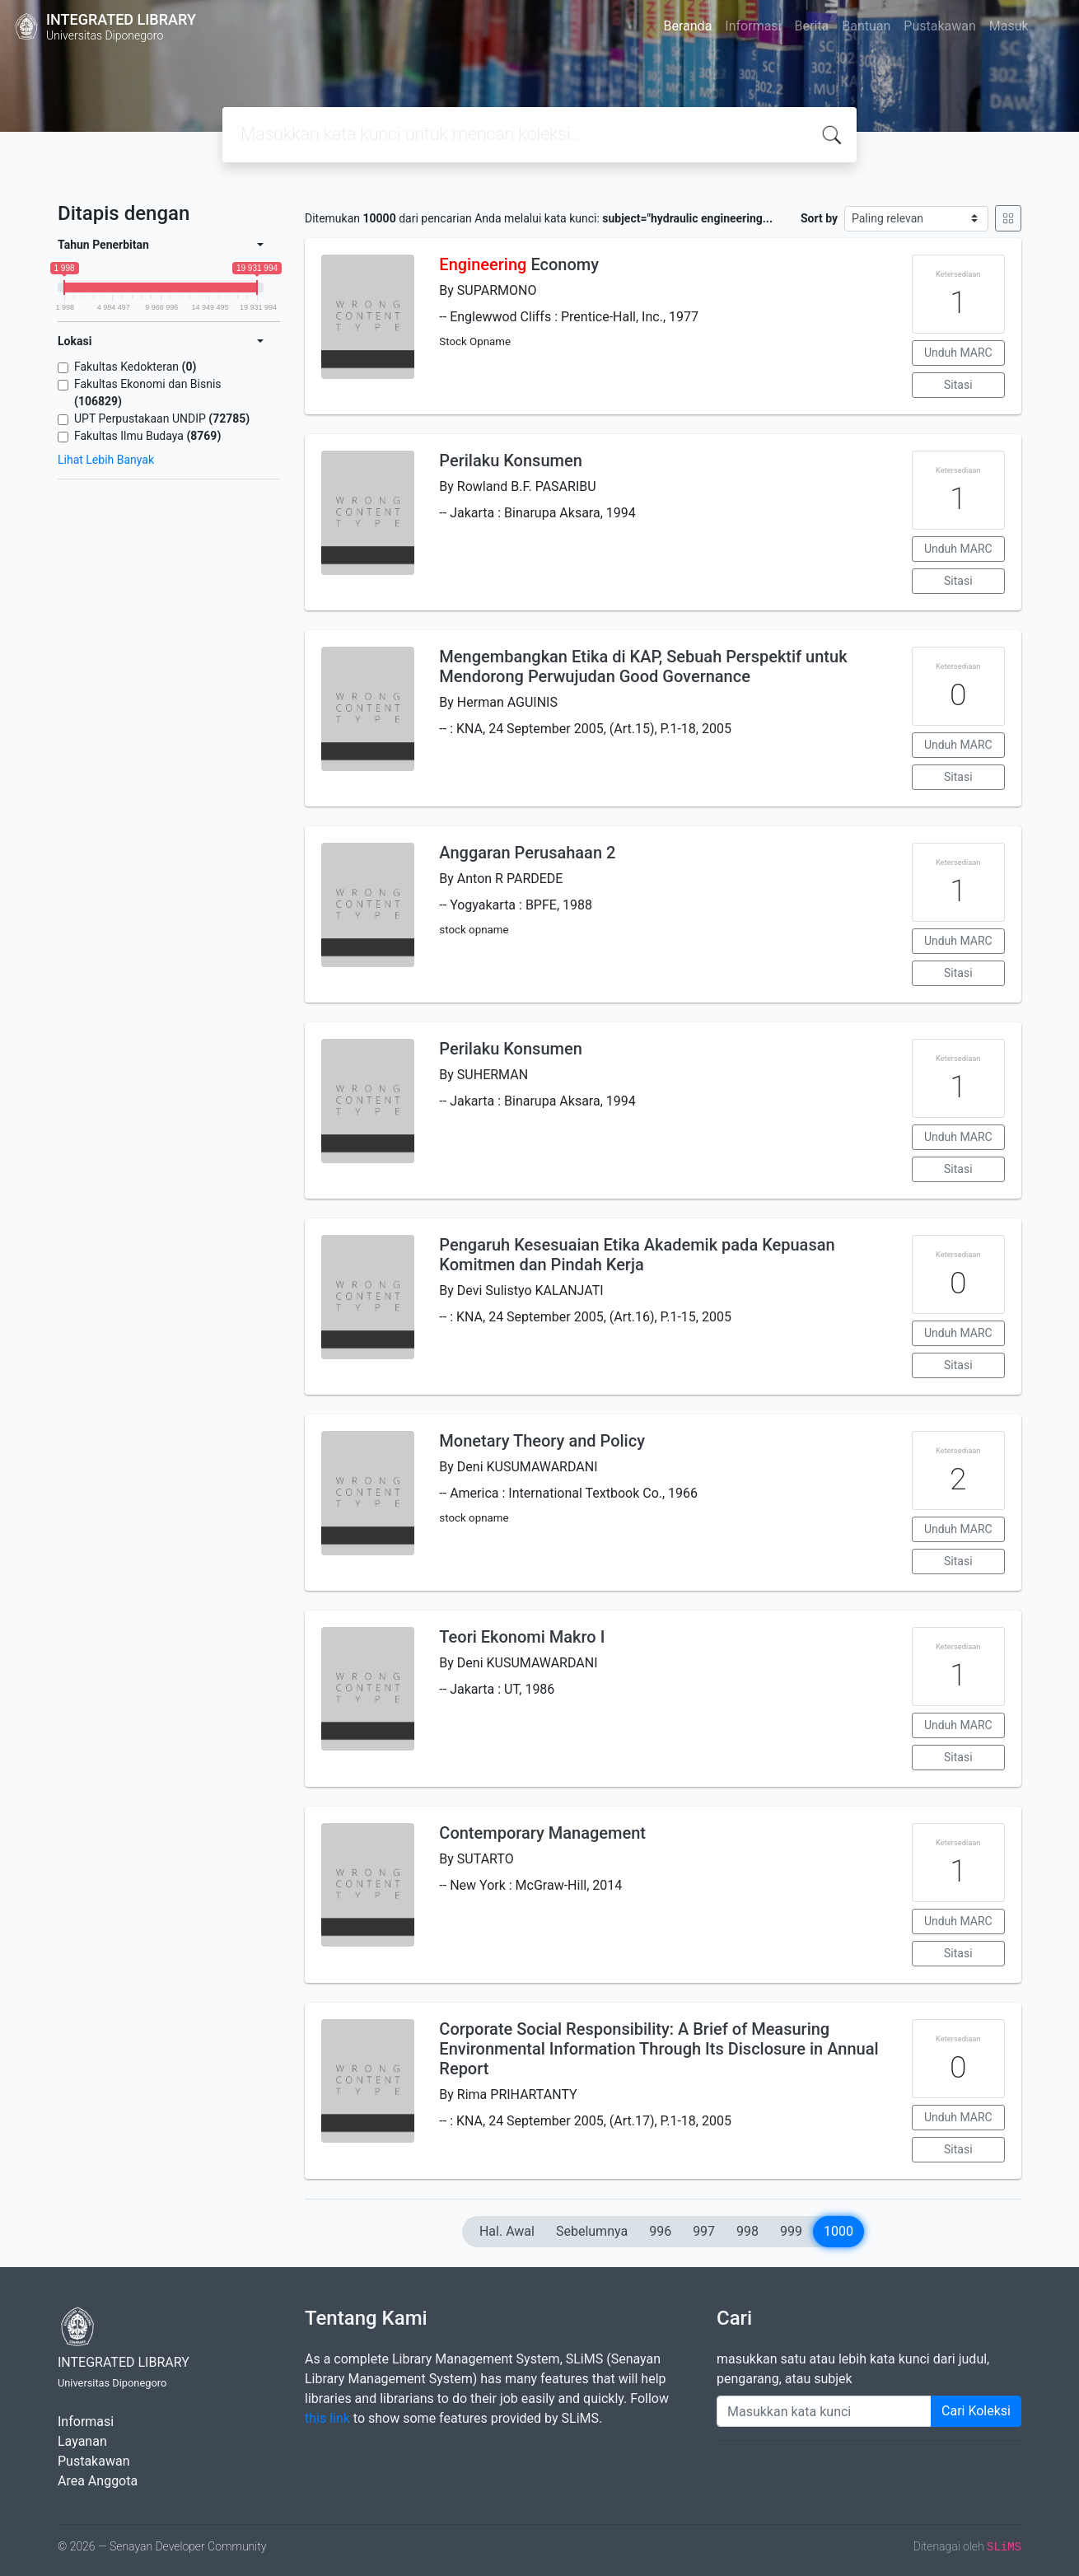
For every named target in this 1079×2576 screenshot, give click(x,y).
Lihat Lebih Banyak (106, 459)
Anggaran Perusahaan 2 (527, 853)
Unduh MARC (958, 352)
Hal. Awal (507, 2231)
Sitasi (958, 384)
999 (791, 2231)
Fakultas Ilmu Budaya (147, 435)
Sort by (819, 218)
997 (704, 2231)
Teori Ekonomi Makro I (522, 1637)
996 (660, 2231)
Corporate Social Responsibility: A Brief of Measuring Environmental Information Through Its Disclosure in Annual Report (658, 2048)
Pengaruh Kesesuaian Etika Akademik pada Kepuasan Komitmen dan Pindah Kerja (636, 1254)
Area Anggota (98, 2481)
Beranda (688, 26)
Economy (519, 264)
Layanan (82, 2441)
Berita (812, 26)
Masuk (1009, 26)
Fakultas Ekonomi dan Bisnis (148, 392)
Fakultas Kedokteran (135, 366)
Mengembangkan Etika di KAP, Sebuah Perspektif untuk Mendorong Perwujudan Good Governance (643, 666)
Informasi (753, 26)
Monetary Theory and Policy (542, 1441)
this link (327, 2418)
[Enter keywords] (824, 2411)
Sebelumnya (592, 2231)
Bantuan (866, 26)
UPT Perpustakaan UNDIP (162, 418)
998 (747, 2231)
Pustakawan (939, 26)
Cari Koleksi (976, 2411)
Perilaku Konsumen (510, 460)
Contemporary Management (542, 1833)
